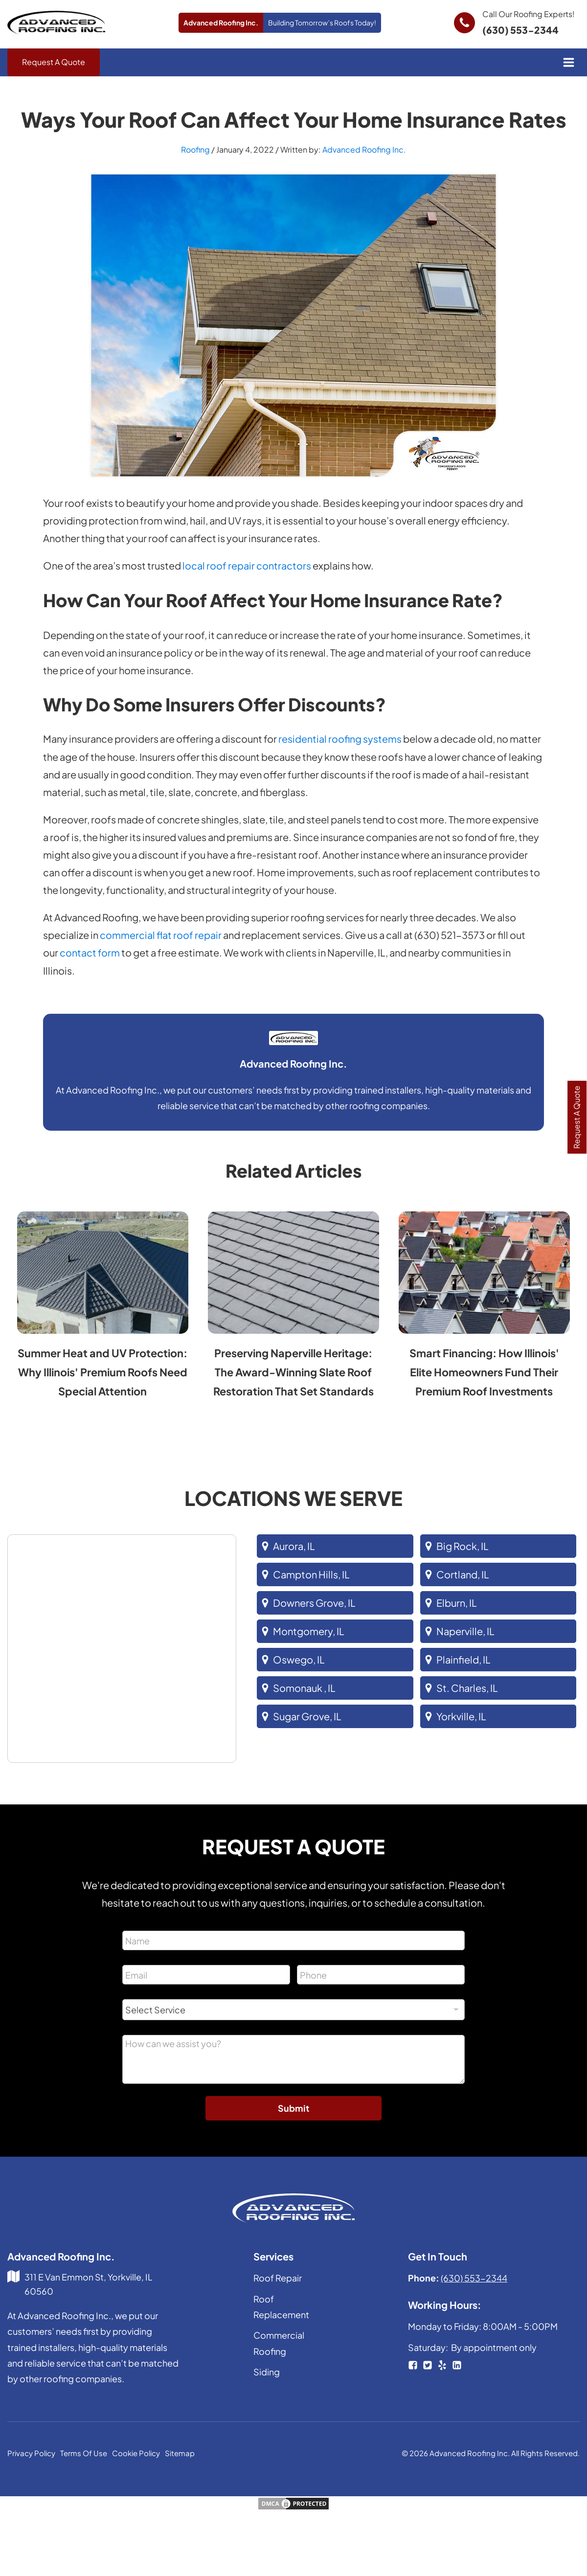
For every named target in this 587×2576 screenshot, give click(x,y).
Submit (293, 2109)
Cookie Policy (136, 2454)
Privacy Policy (31, 2454)
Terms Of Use (83, 2454)
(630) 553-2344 (521, 30)
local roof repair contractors (246, 567)
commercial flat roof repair (161, 936)
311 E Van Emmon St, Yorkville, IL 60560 (88, 2285)
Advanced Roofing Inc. (364, 150)
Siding (266, 2373)
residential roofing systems (340, 740)
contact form (90, 953)
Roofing (195, 150)
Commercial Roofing (278, 2344)
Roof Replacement (281, 2307)
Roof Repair (277, 2279)
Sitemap (180, 2454)
